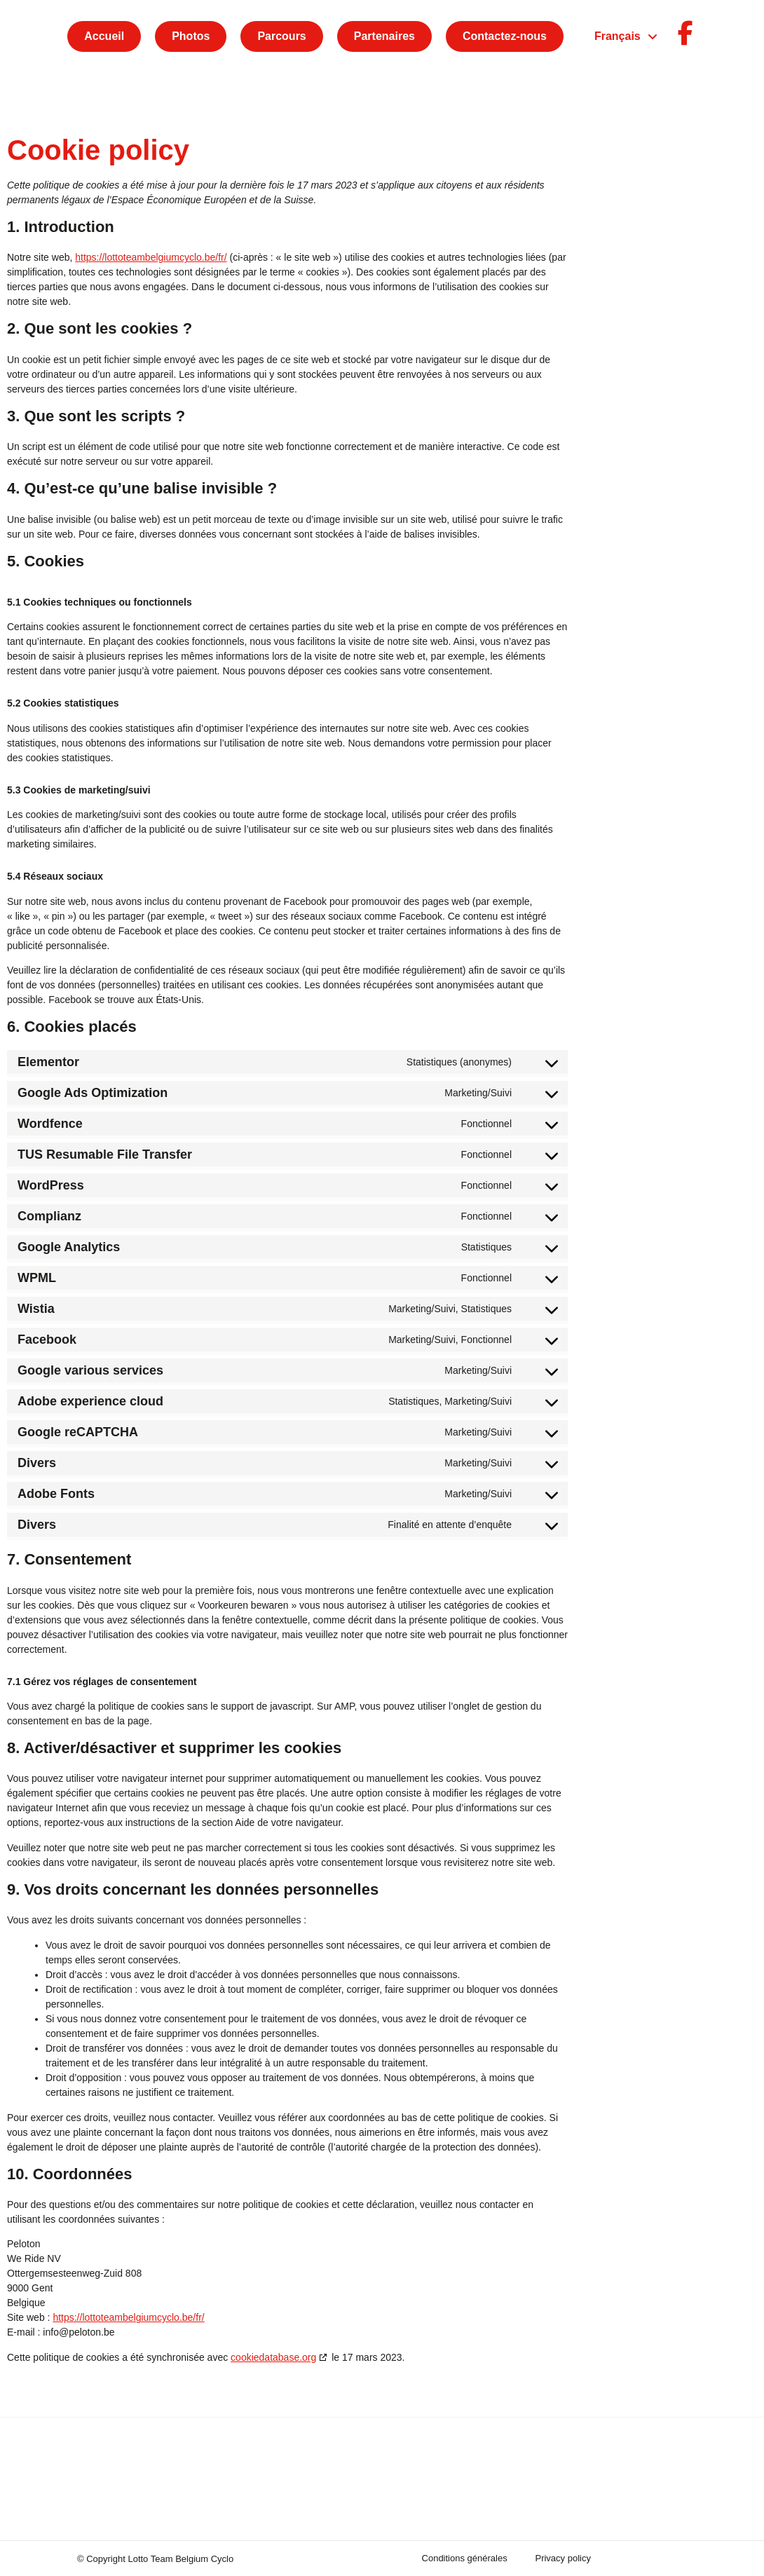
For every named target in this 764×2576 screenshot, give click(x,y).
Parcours (281, 36)
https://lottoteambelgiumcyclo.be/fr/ (150, 257)
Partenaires (384, 36)
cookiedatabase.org (273, 2357)
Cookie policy (646, 2558)
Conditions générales (464, 2558)
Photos (191, 36)
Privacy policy (562, 2558)
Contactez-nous (505, 36)
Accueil (104, 36)
